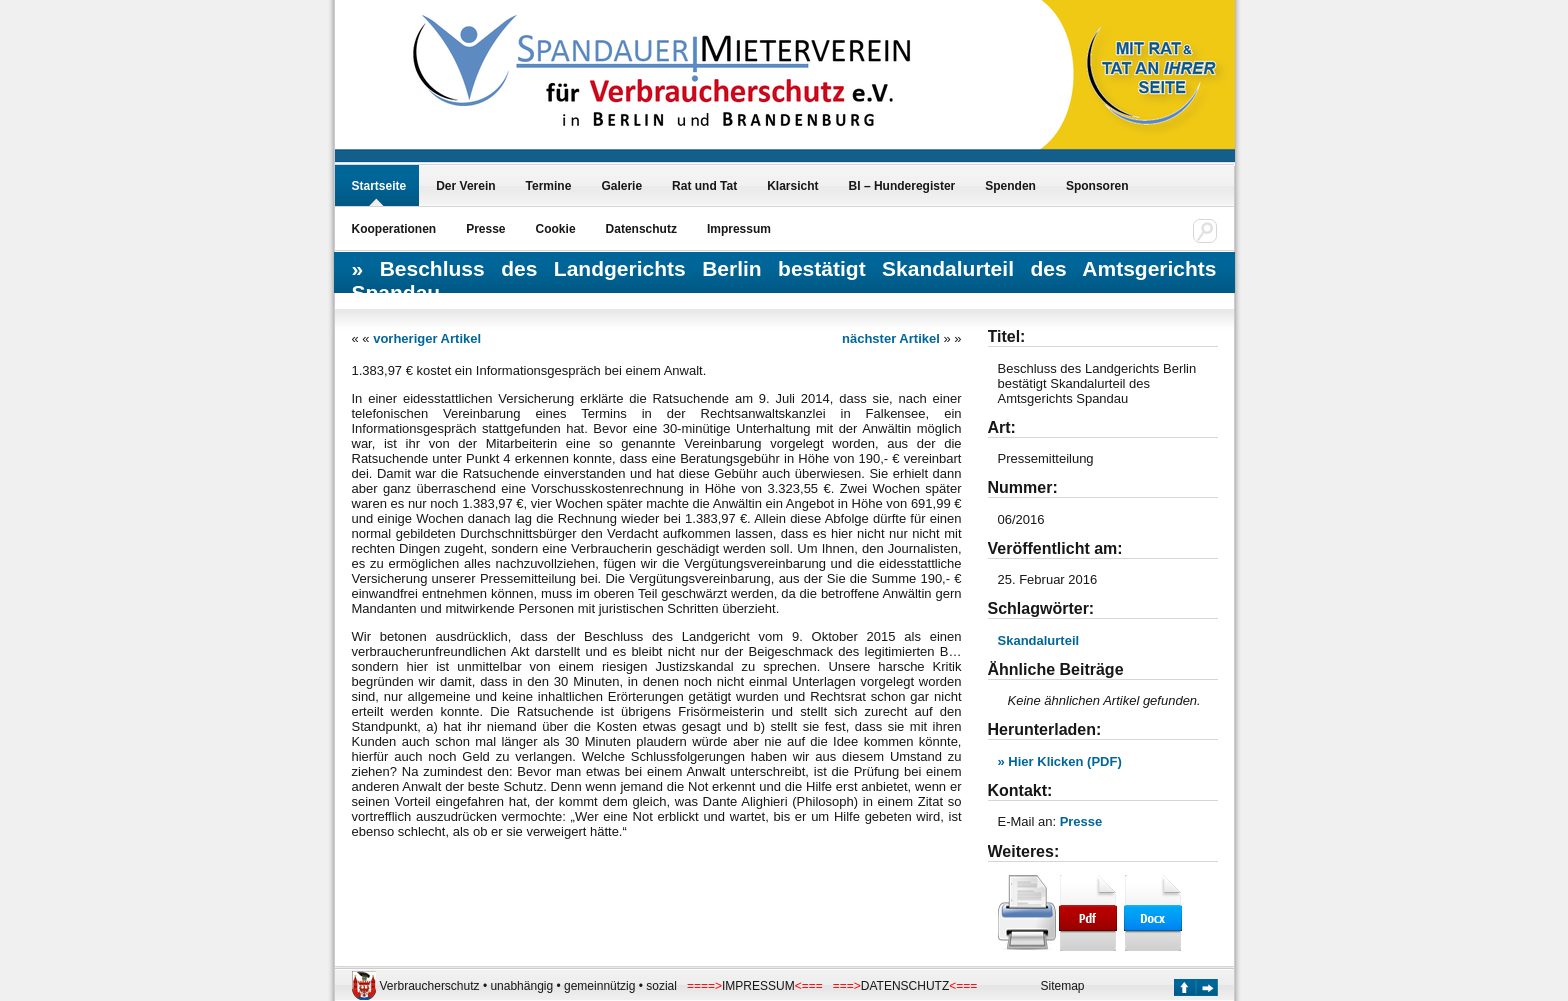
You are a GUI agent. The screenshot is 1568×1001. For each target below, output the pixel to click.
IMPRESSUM (758, 986)
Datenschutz (641, 229)
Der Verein (465, 186)
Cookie (556, 229)
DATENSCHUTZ (905, 986)
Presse (485, 229)
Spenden (1010, 186)
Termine (549, 186)
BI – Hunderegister (902, 186)
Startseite (379, 186)
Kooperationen (394, 229)
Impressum (739, 229)
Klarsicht (792, 186)
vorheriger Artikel (427, 338)
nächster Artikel (891, 338)
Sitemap (1063, 986)
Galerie (621, 186)
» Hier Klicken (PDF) (1060, 761)
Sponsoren (1097, 186)
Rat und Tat (704, 186)
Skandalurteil (1039, 640)
